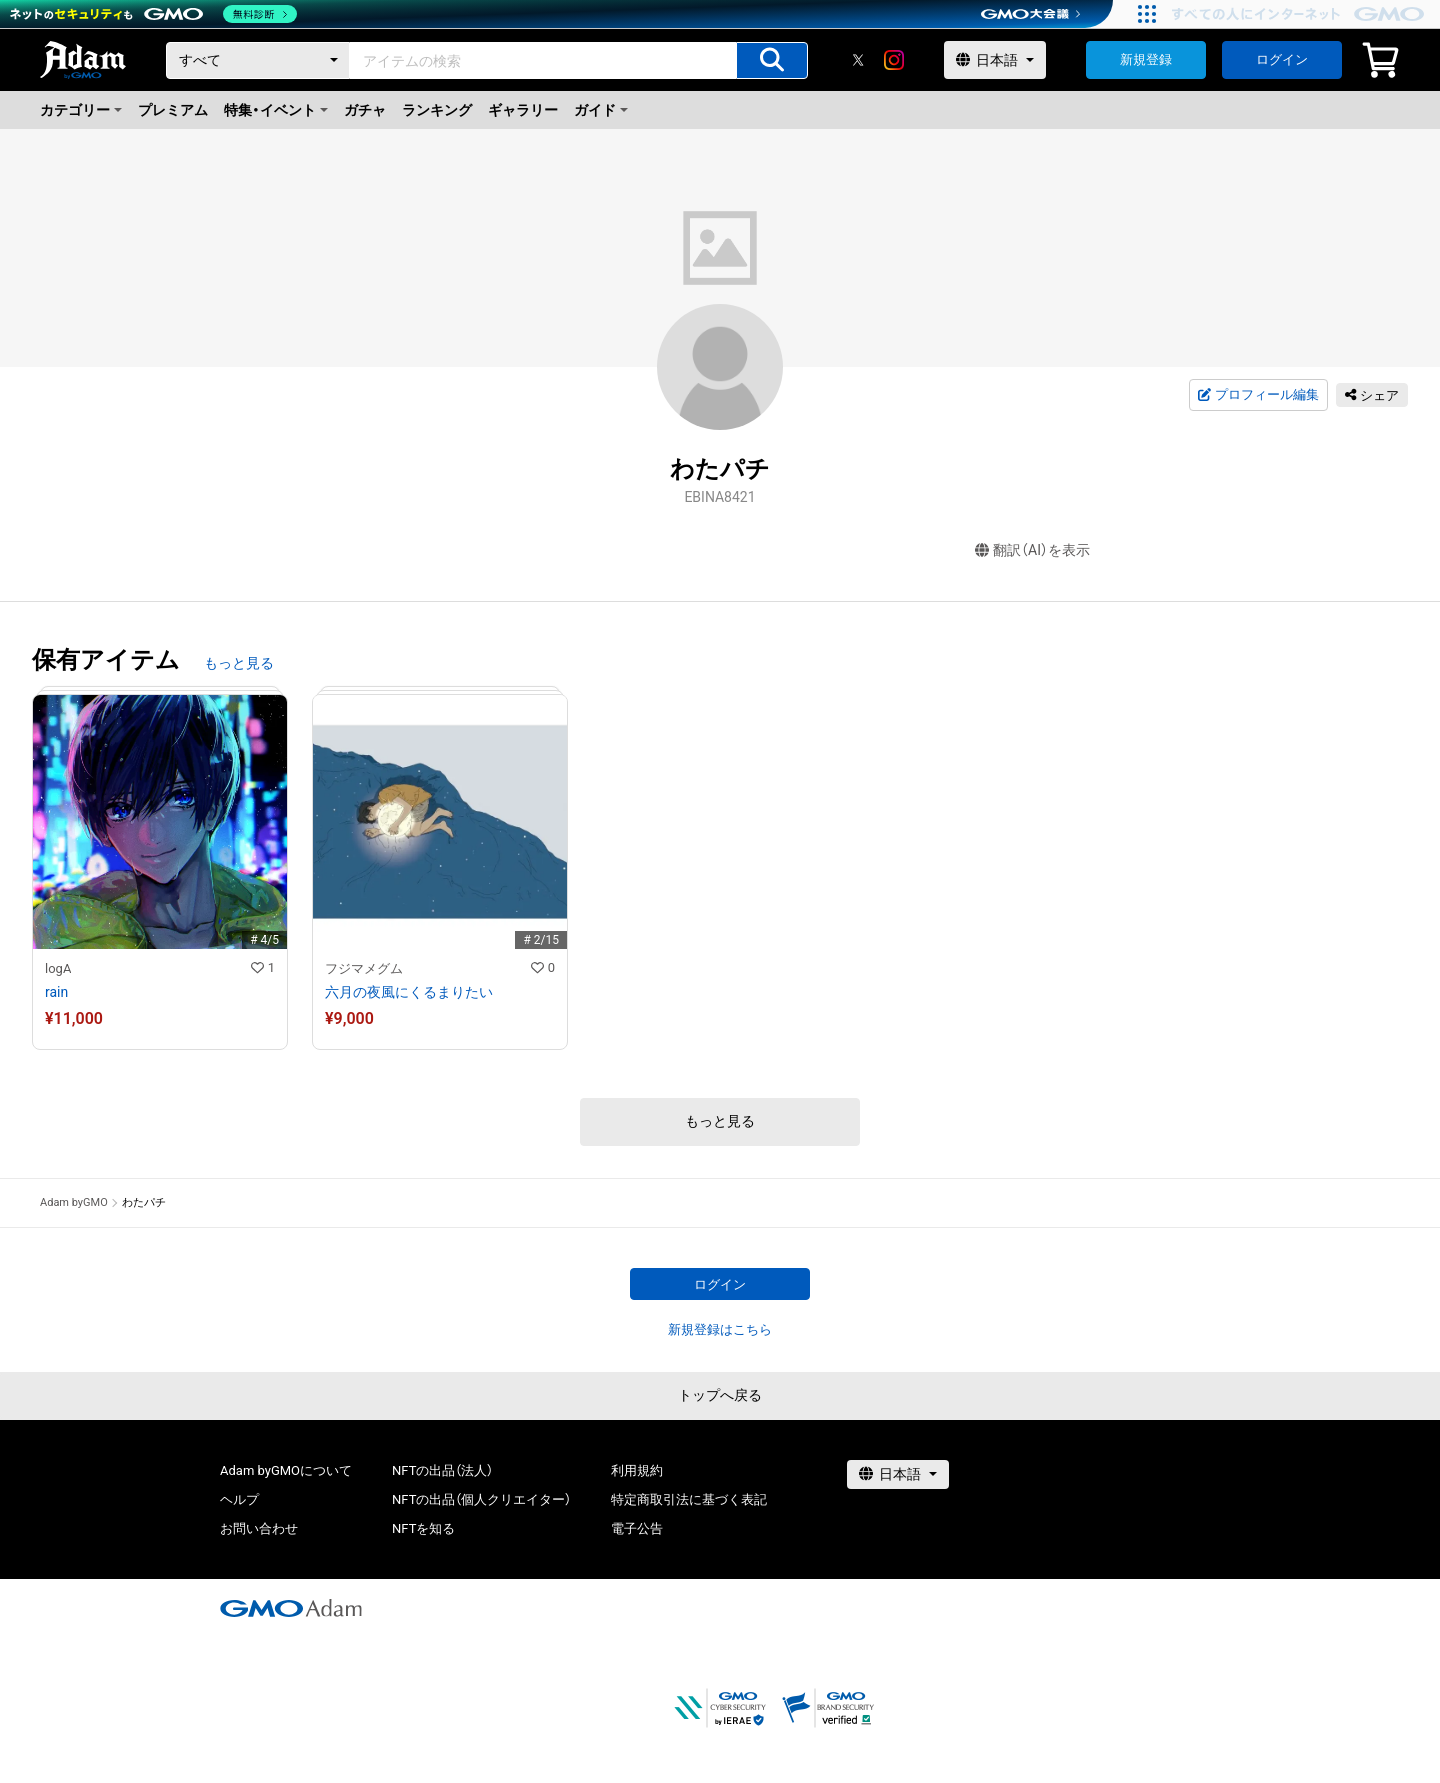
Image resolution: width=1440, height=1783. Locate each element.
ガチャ (365, 110)
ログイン (1282, 59)
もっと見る (239, 663)
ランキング (437, 110)
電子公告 (637, 1528)
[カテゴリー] (258, 60)
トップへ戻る (720, 1395)
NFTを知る (423, 1528)
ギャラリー (523, 110)
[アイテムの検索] (772, 60)
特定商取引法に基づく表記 (689, 1499)
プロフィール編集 (1258, 395)
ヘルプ (239, 1499)
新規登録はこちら (720, 1329)
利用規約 (637, 1470)
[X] (858, 60)
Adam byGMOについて (286, 1470)
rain (56, 992)
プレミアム (173, 110)
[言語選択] (995, 60)
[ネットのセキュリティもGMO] (153, 14)
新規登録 (1146, 59)
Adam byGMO (74, 1202)
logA (58, 968)
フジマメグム (364, 968)
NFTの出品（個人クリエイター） (481, 1499)
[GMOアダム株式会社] (291, 1608)
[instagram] (894, 60)
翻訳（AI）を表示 (1032, 550)
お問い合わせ (259, 1528)
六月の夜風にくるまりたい (409, 992)
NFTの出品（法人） (442, 1470)
